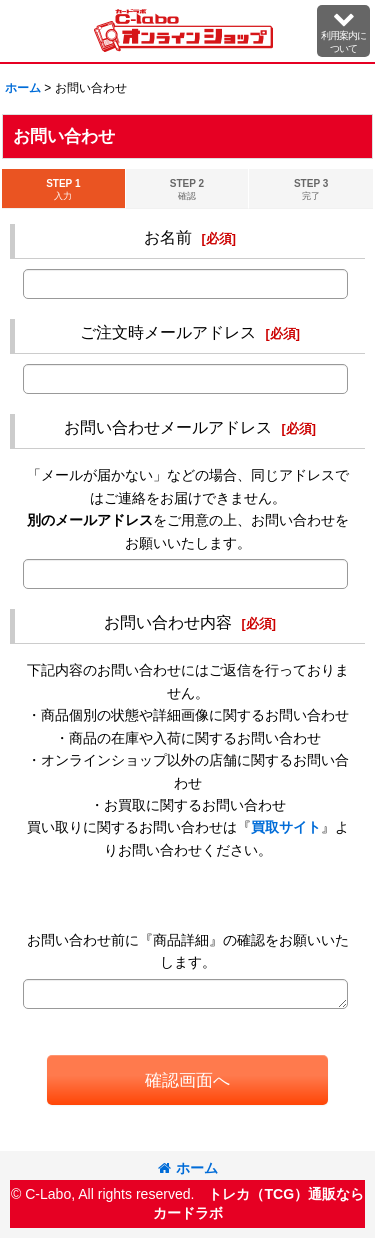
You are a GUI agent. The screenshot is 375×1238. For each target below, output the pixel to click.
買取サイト (286, 827)
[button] (343, 31)
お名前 (168, 237)
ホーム (188, 1168)
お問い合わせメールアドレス (168, 427)
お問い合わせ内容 (168, 622)
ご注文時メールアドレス (168, 332)
